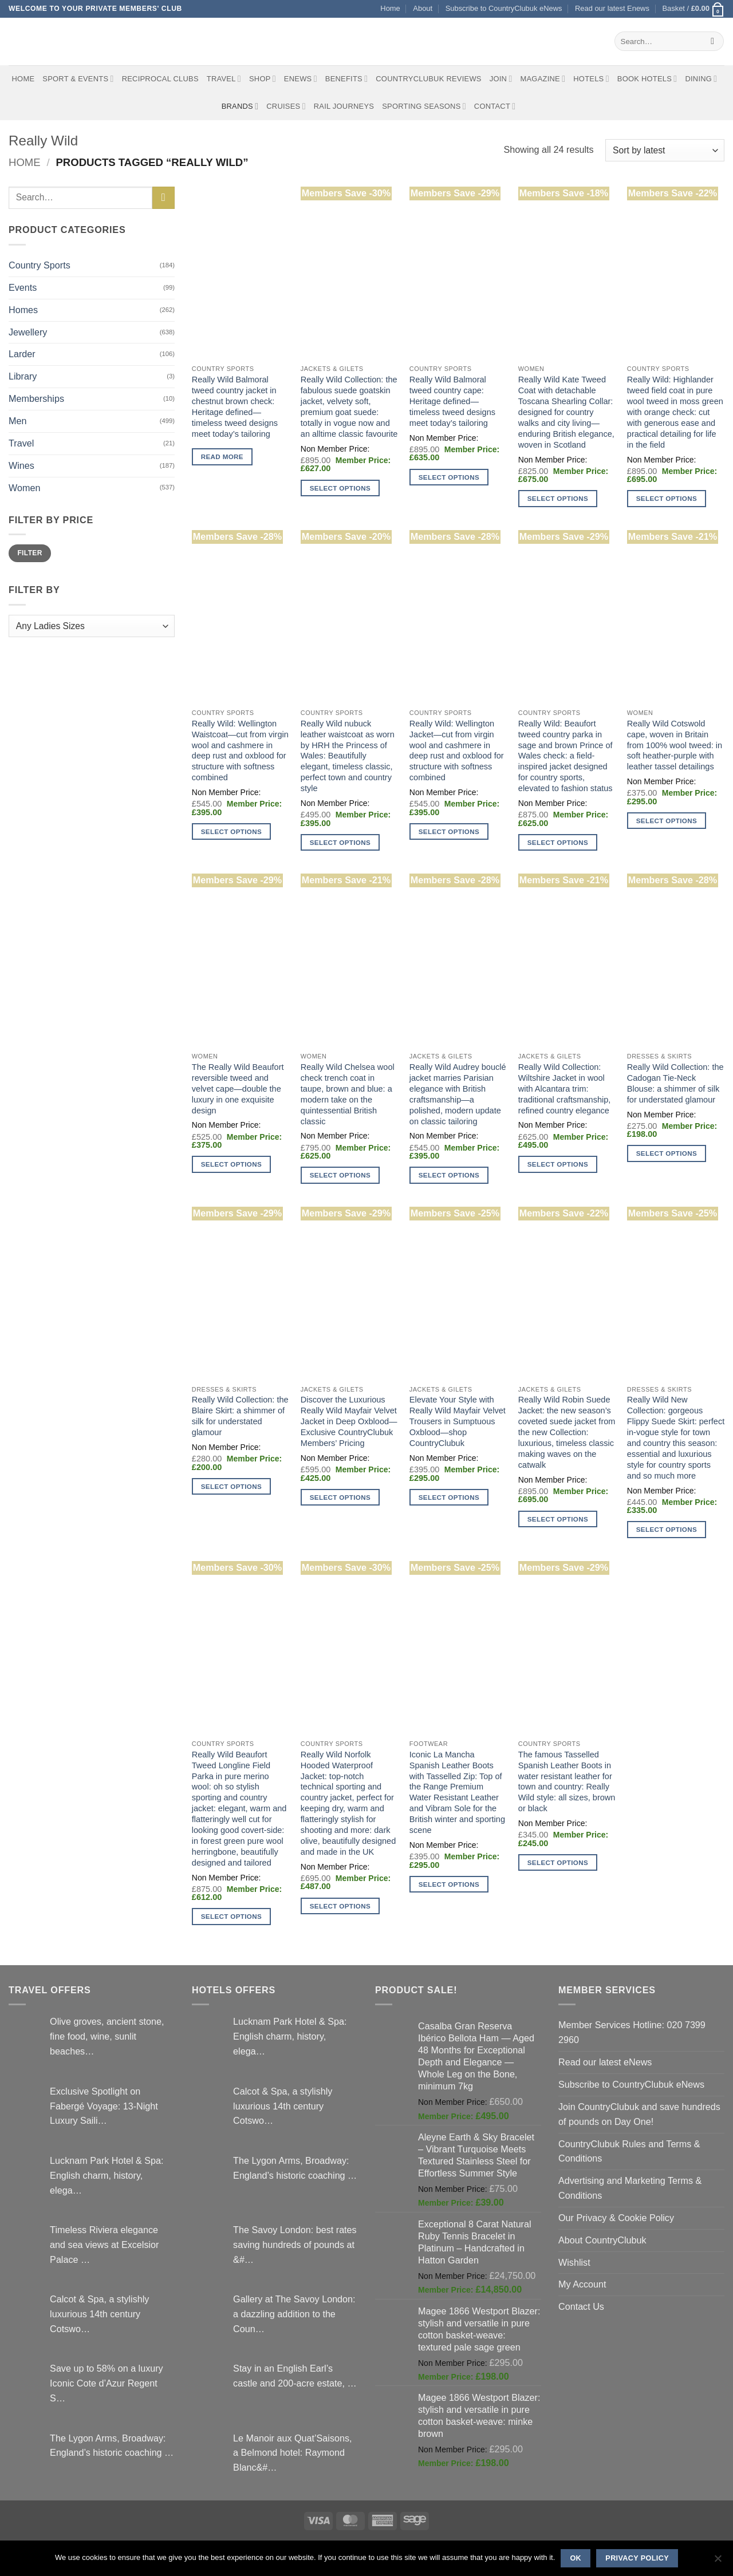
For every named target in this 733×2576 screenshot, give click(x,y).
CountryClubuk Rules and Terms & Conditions (629, 2151)
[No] (717, 2562)
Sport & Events (77, 78)
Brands (240, 106)
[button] (693, 9)
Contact (495, 106)
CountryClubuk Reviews (428, 78)
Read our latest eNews (605, 2062)
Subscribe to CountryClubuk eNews (504, 8)
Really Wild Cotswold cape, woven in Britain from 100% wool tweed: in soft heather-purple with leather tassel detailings (674, 745)
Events (23, 287)
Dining (701, 78)
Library (23, 376)
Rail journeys (344, 106)
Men (17, 421)
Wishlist (574, 2262)
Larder (22, 354)
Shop (262, 78)
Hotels (591, 78)
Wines (21, 465)
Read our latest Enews (612, 8)
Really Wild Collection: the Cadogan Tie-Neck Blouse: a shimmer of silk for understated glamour (675, 1083)
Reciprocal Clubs (160, 78)
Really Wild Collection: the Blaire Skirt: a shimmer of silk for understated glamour (240, 1416)
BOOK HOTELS (647, 78)
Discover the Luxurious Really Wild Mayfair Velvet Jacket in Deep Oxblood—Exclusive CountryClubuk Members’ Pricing (349, 1421)
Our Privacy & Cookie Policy (616, 2217)
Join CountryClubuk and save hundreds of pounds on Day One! (639, 2114)
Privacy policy (637, 2558)
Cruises (285, 106)
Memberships (36, 398)
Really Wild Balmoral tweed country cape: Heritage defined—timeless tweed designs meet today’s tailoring (452, 401)
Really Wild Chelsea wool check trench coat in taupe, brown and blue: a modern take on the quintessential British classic (348, 1094)
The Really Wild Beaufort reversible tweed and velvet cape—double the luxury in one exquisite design (238, 1088)
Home (390, 8)
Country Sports (39, 265)
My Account (582, 2284)
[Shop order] (664, 150)
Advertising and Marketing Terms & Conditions (630, 2187)
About (422, 8)
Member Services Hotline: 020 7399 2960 (632, 2032)
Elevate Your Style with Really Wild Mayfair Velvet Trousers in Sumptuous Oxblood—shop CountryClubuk (457, 1421)
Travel (224, 78)
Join (501, 78)
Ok (575, 2558)
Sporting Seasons (424, 106)
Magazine (542, 78)
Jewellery (28, 332)
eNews (300, 78)
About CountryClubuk (602, 2240)
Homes (23, 310)
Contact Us (581, 2306)
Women (24, 488)
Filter (29, 553)
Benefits (346, 78)
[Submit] (712, 41)
